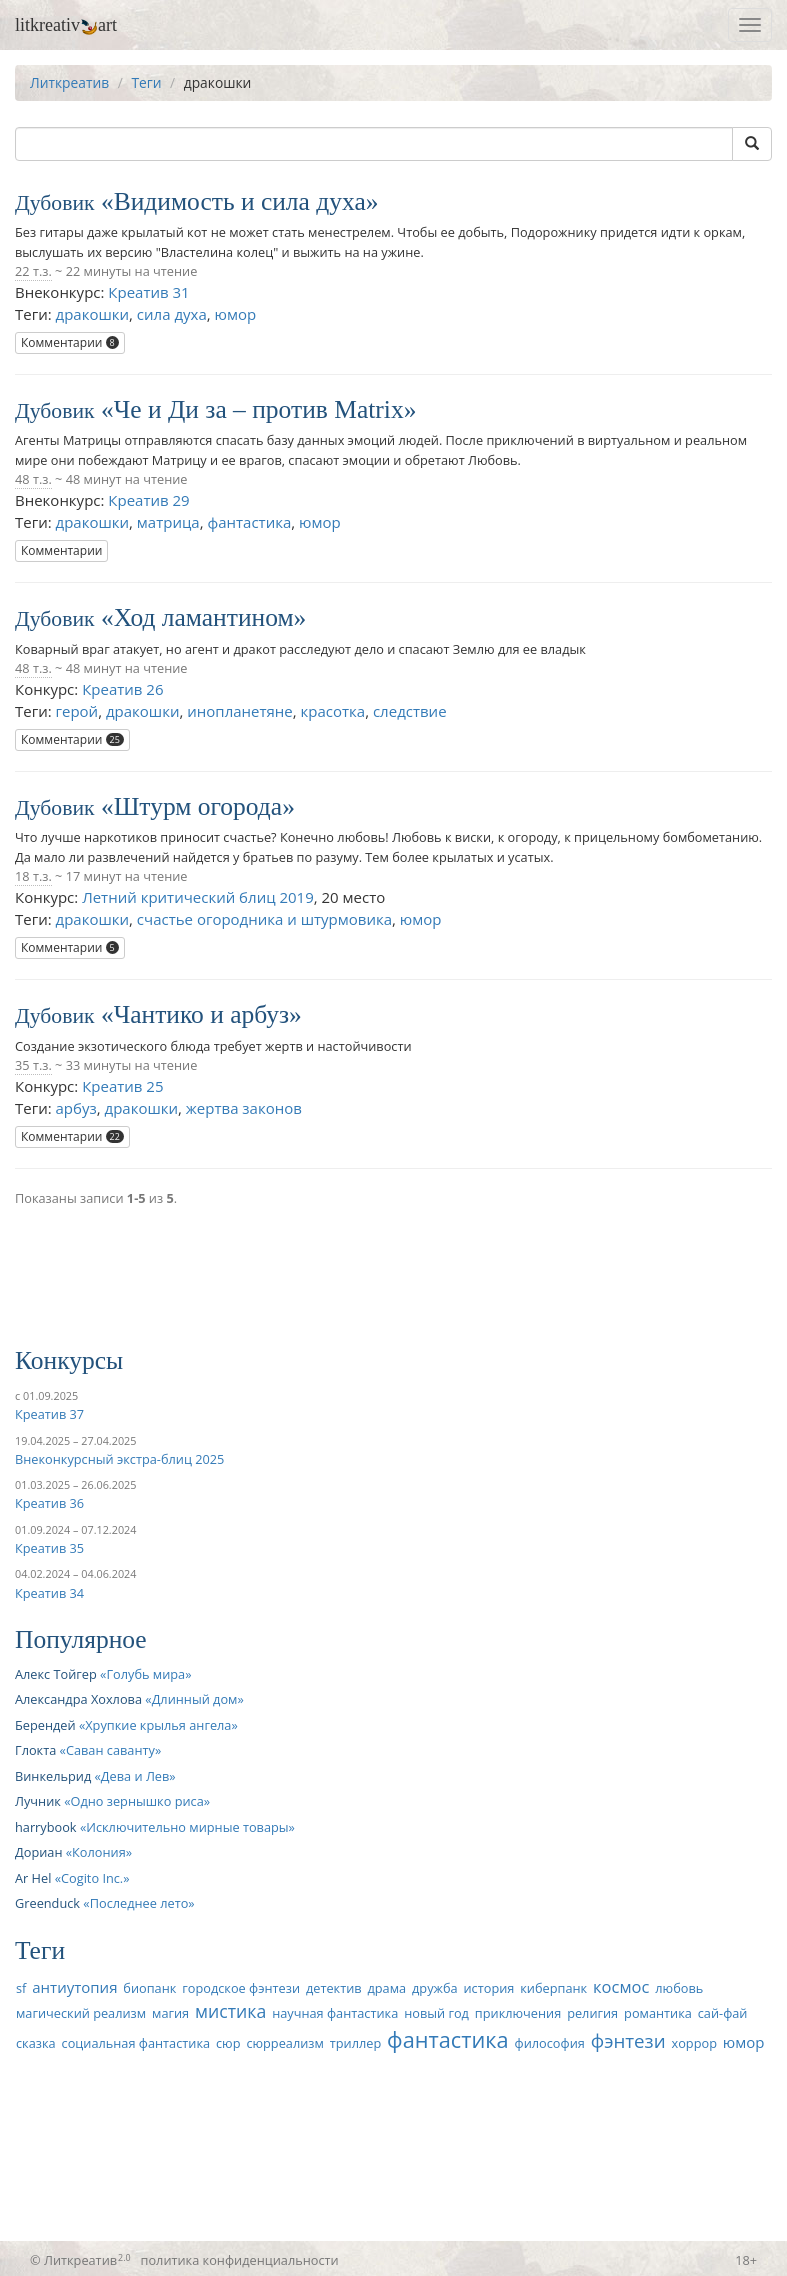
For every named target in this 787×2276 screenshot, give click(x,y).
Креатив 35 (49, 1548)
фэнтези (628, 2040)
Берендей (45, 1725)
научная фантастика (335, 2013)
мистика (230, 2011)
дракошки (93, 314)
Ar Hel (33, 1878)
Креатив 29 (148, 500)
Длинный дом (195, 1699)
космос (621, 1986)
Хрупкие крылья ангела (158, 1725)
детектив (334, 1988)
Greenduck (47, 1903)
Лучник (38, 1801)
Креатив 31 (148, 292)
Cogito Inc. (92, 1878)
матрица (168, 522)
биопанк (149, 1988)
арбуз (76, 1108)
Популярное (81, 1639)
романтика (658, 2013)
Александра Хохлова (78, 1699)
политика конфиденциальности (240, 2260)
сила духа (172, 314)
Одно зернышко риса (137, 1801)
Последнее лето (139, 1903)
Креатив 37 (49, 1414)
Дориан (38, 1852)
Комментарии (70, 342)
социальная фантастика (136, 2043)
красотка (333, 711)
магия (170, 2013)
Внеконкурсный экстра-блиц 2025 (119, 1459)
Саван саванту (110, 1750)
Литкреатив (69, 82)
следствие (410, 711)
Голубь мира (145, 1674)
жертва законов (244, 1108)
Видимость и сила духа (240, 201)
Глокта (35, 1750)
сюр (228, 2043)
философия (550, 2043)
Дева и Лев (135, 1776)
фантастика (249, 522)
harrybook (46, 1827)
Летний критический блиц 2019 (198, 897)
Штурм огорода (198, 806)
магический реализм (81, 2013)
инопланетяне (239, 711)
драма (386, 1988)
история (489, 1988)
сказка (36, 2043)
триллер (355, 2043)
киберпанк (553, 1988)
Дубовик (55, 203)
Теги (146, 82)
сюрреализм (284, 2043)
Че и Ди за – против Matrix (259, 409)
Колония (99, 1852)
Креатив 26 (122, 689)
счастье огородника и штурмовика (264, 919)
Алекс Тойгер (56, 1674)
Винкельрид (53, 1776)
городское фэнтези (241, 1988)
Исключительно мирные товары (187, 1827)
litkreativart (66, 25)
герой (77, 711)
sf (21, 1988)
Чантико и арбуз (201, 1014)
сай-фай (723, 2013)
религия (592, 2013)
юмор (236, 314)
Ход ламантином (204, 617)
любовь (679, 1988)
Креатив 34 (49, 1593)
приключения (518, 2013)
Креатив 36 (49, 1503)
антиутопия (74, 1987)
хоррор (694, 2043)
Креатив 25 (122, 1086)
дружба (435, 1988)
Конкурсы (69, 1360)
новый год (436, 2013)
